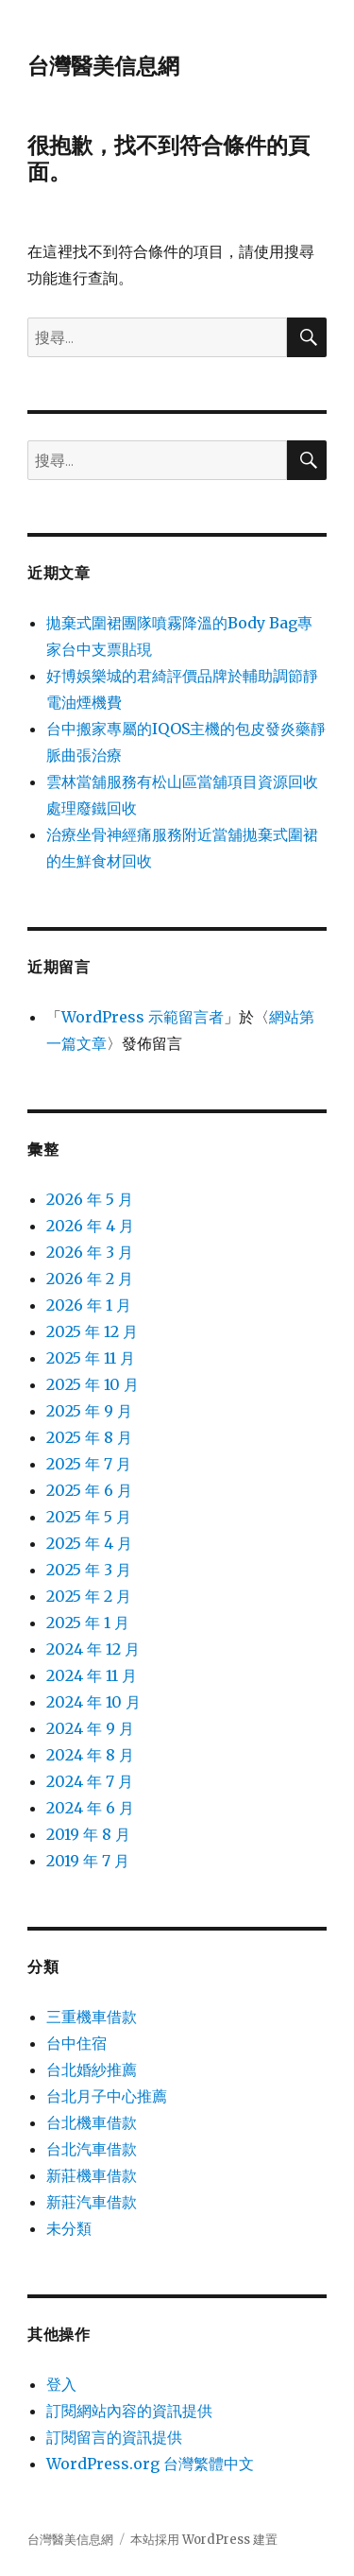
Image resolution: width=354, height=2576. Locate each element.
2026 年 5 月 (89, 1199)
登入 (61, 2384)
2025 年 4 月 (89, 1543)
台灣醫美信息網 (103, 66)
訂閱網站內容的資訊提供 (129, 2410)
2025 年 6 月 (89, 1490)
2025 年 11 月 (90, 1357)
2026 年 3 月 (89, 1252)
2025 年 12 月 (92, 1331)
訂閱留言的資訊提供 (114, 2437)
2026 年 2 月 (89, 1278)
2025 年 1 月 (87, 1622)
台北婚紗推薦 (91, 2069)
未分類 (69, 2228)
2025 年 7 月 (88, 1463)
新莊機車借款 (91, 2175)
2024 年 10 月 (93, 1701)
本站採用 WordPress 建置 (204, 2540)
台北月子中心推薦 (106, 2096)
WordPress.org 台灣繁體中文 (150, 2463)
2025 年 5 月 (88, 1516)
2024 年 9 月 (90, 1728)
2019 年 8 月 (88, 1834)
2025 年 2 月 (88, 1596)
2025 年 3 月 (88, 1569)
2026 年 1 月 (88, 1305)
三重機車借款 (91, 2016)
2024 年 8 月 (90, 1754)
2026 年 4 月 (90, 1225)
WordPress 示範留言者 (142, 1016)
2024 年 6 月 (90, 1807)
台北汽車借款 (91, 2148)
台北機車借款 (91, 2122)
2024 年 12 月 (93, 1649)
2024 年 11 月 (91, 1675)
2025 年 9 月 (89, 1410)
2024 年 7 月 (89, 1781)
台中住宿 (76, 2043)
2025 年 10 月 (92, 1384)
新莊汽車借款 (91, 2201)
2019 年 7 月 (87, 1860)
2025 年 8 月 (89, 1437)
